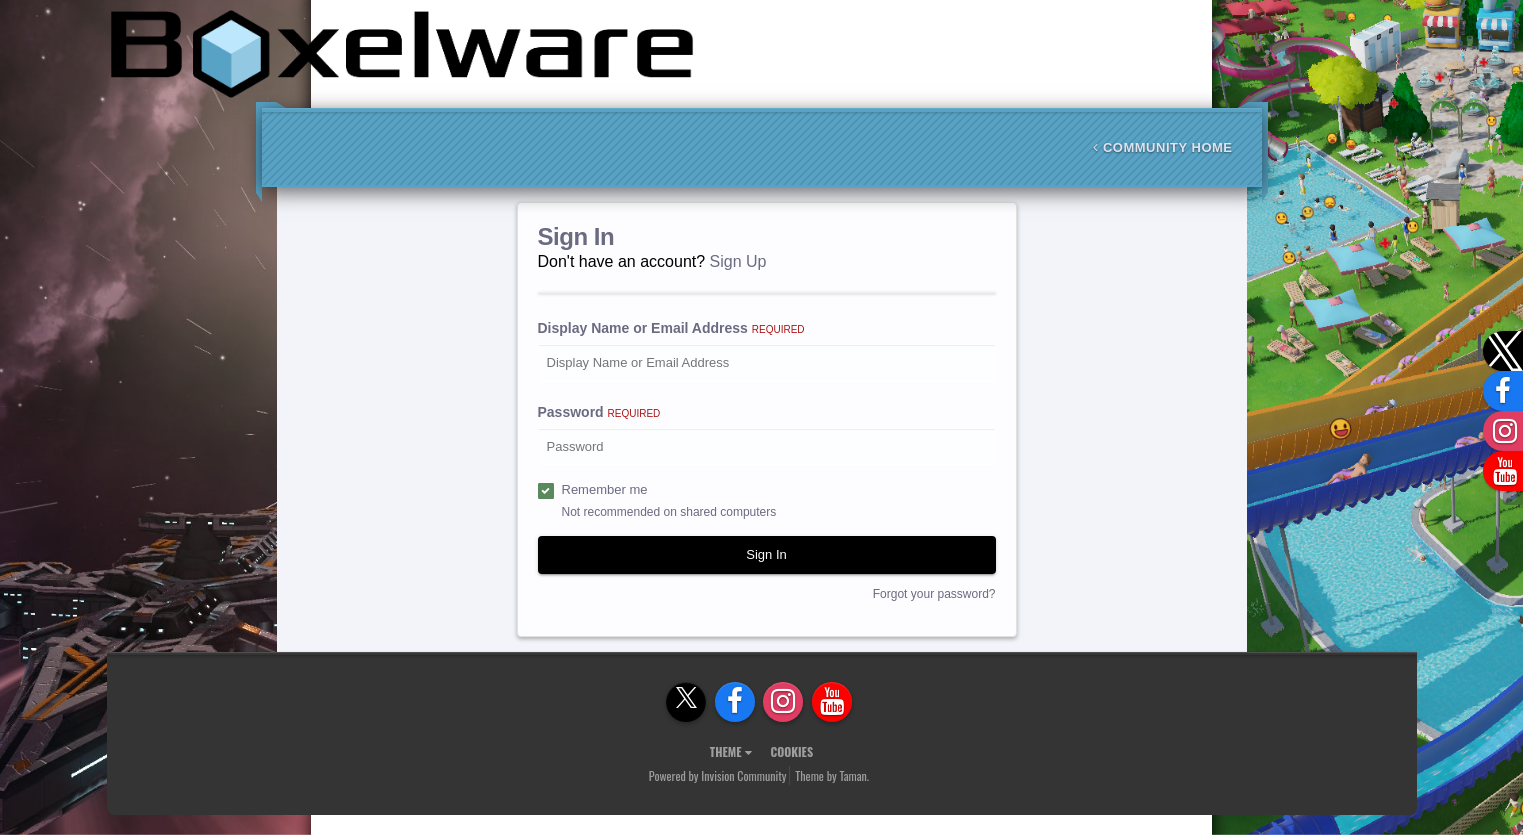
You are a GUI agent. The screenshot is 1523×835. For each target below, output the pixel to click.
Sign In (766, 554)
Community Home (1162, 147)
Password (599, 412)
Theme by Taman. (832, 775)
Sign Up (738, 261)
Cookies (791, 751)
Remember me (605, 489)
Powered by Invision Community (718, 775)
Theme (731, 751)
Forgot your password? (934, 594)
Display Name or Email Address (671, 328)
